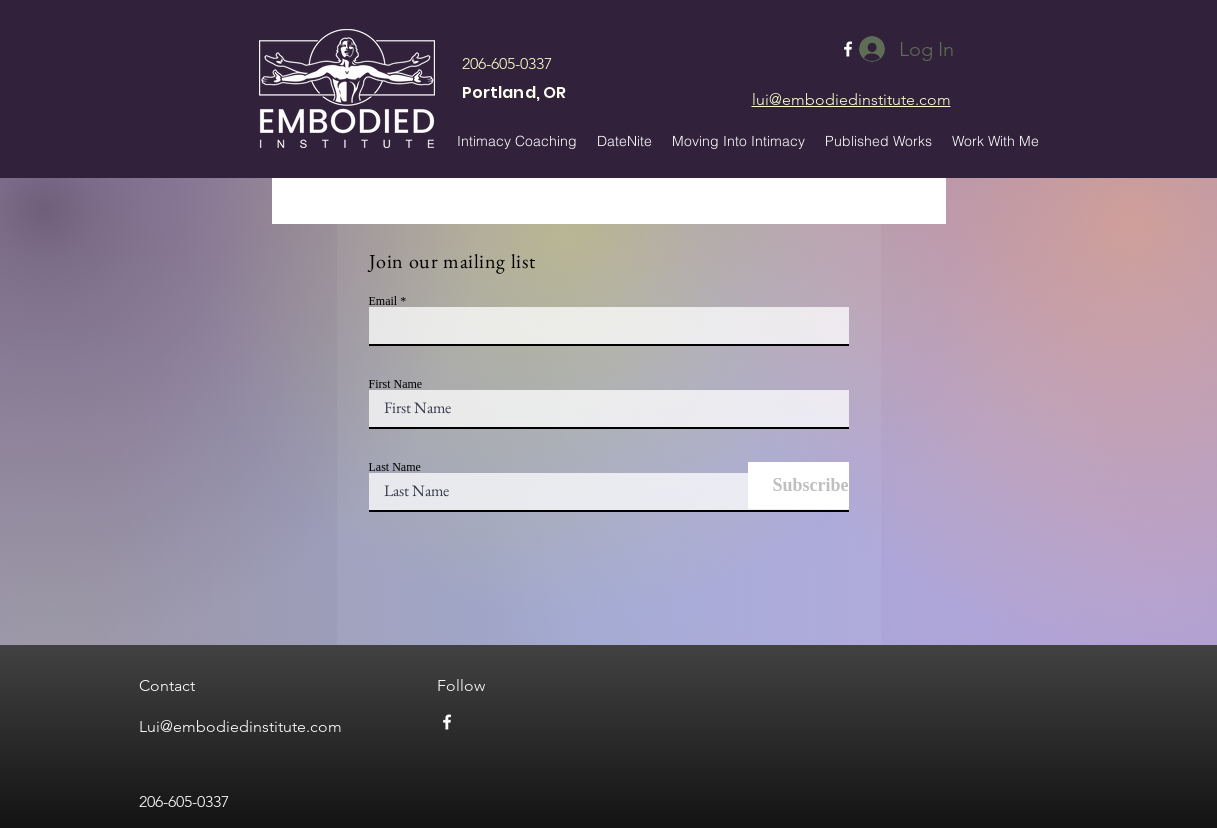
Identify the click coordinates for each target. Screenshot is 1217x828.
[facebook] (447, 722)
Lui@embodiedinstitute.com (240, 726)
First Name (396, 384)
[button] (878, 141)
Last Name (395, 467)
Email (383, 301)
